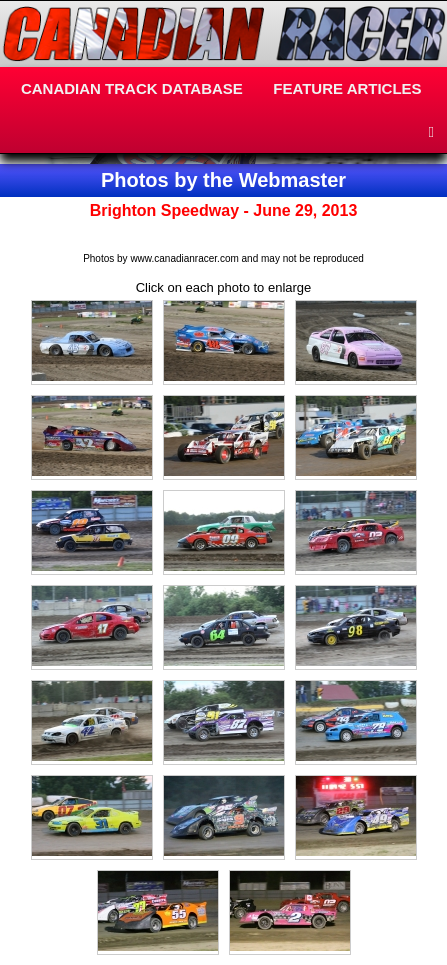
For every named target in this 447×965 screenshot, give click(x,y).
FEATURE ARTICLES (347, 88)
